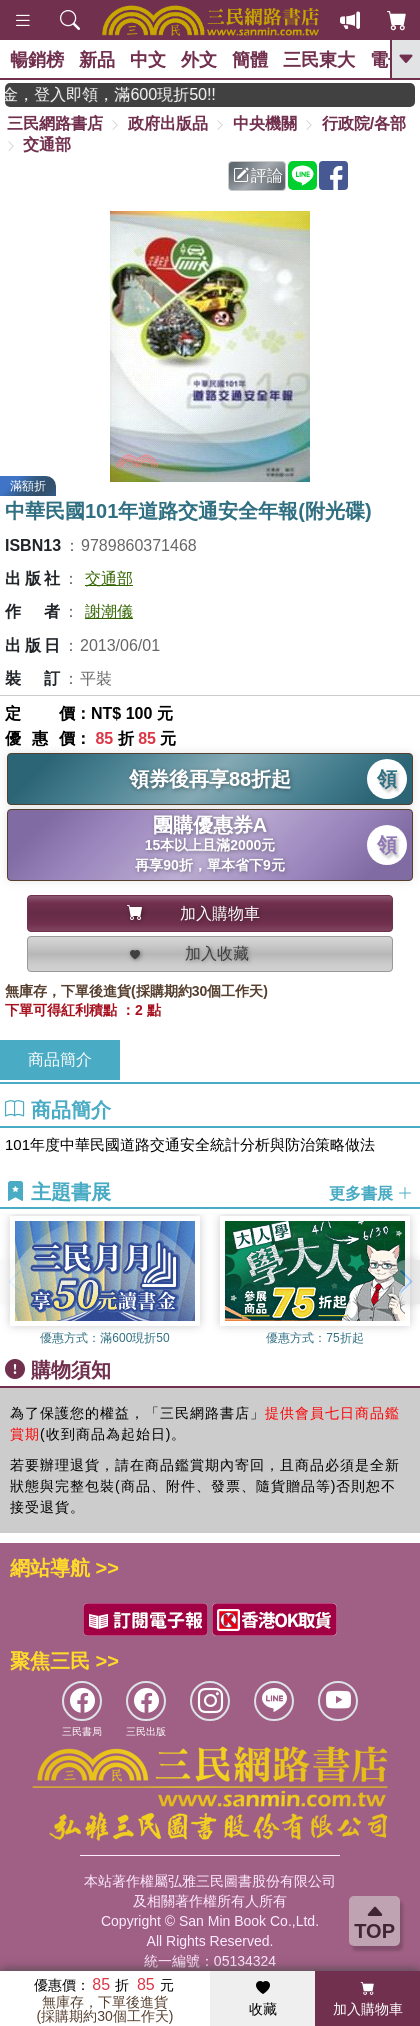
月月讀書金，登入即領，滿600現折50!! (127, 94)
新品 (97, 60)
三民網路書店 (55, 123)
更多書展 (371, 1192)
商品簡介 (60, 1059)
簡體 (250, 60)
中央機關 (265, 123)
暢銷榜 (37, 60)
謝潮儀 (109, 611)
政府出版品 (168, 123)
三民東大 (319, 60)
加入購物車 (368, 1999)
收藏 (263, 1999)
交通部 (47, 144)
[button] (405, 1282)
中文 (148, 60)
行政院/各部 (364, 123)
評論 (258, 175)
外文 (199, 60)
